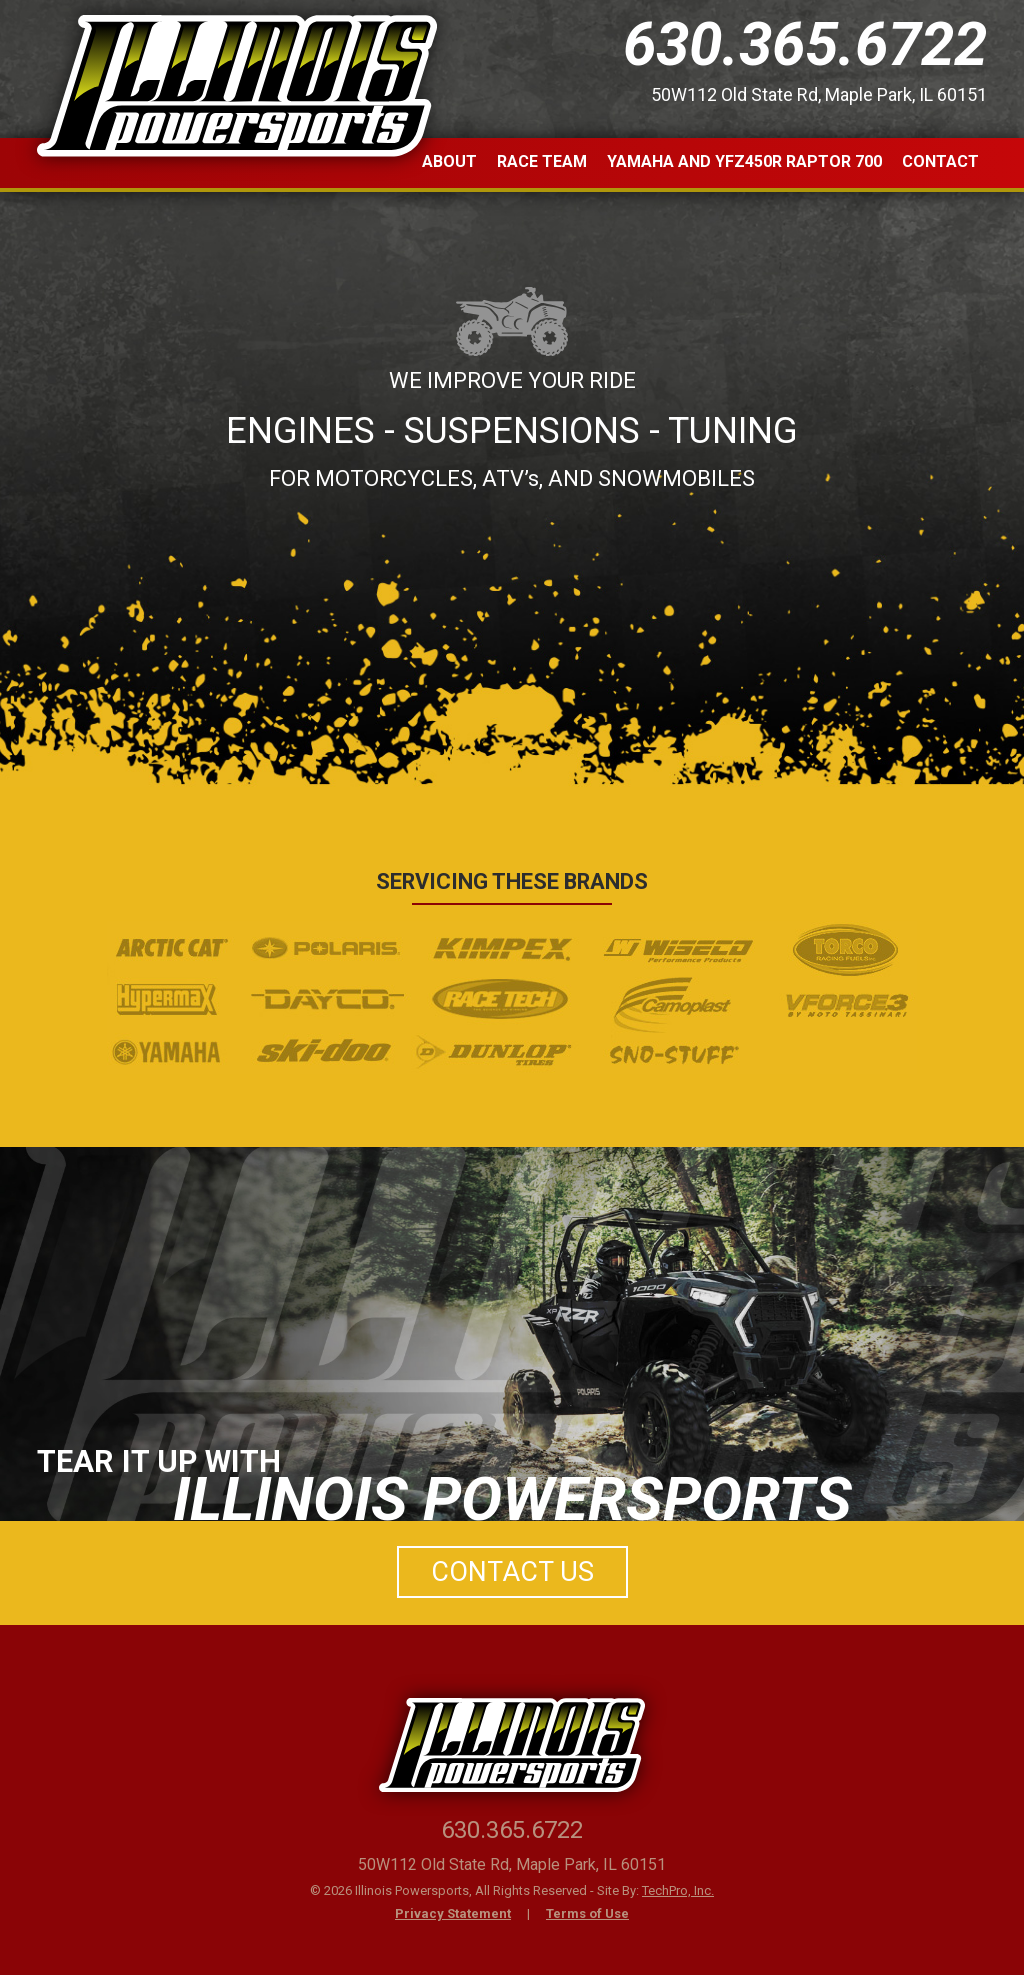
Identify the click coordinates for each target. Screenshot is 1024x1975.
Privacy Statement (453, 1913)
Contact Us (512, 1572)
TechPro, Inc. (678, 1890)
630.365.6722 (805, 44)
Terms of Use (587, 1913)
